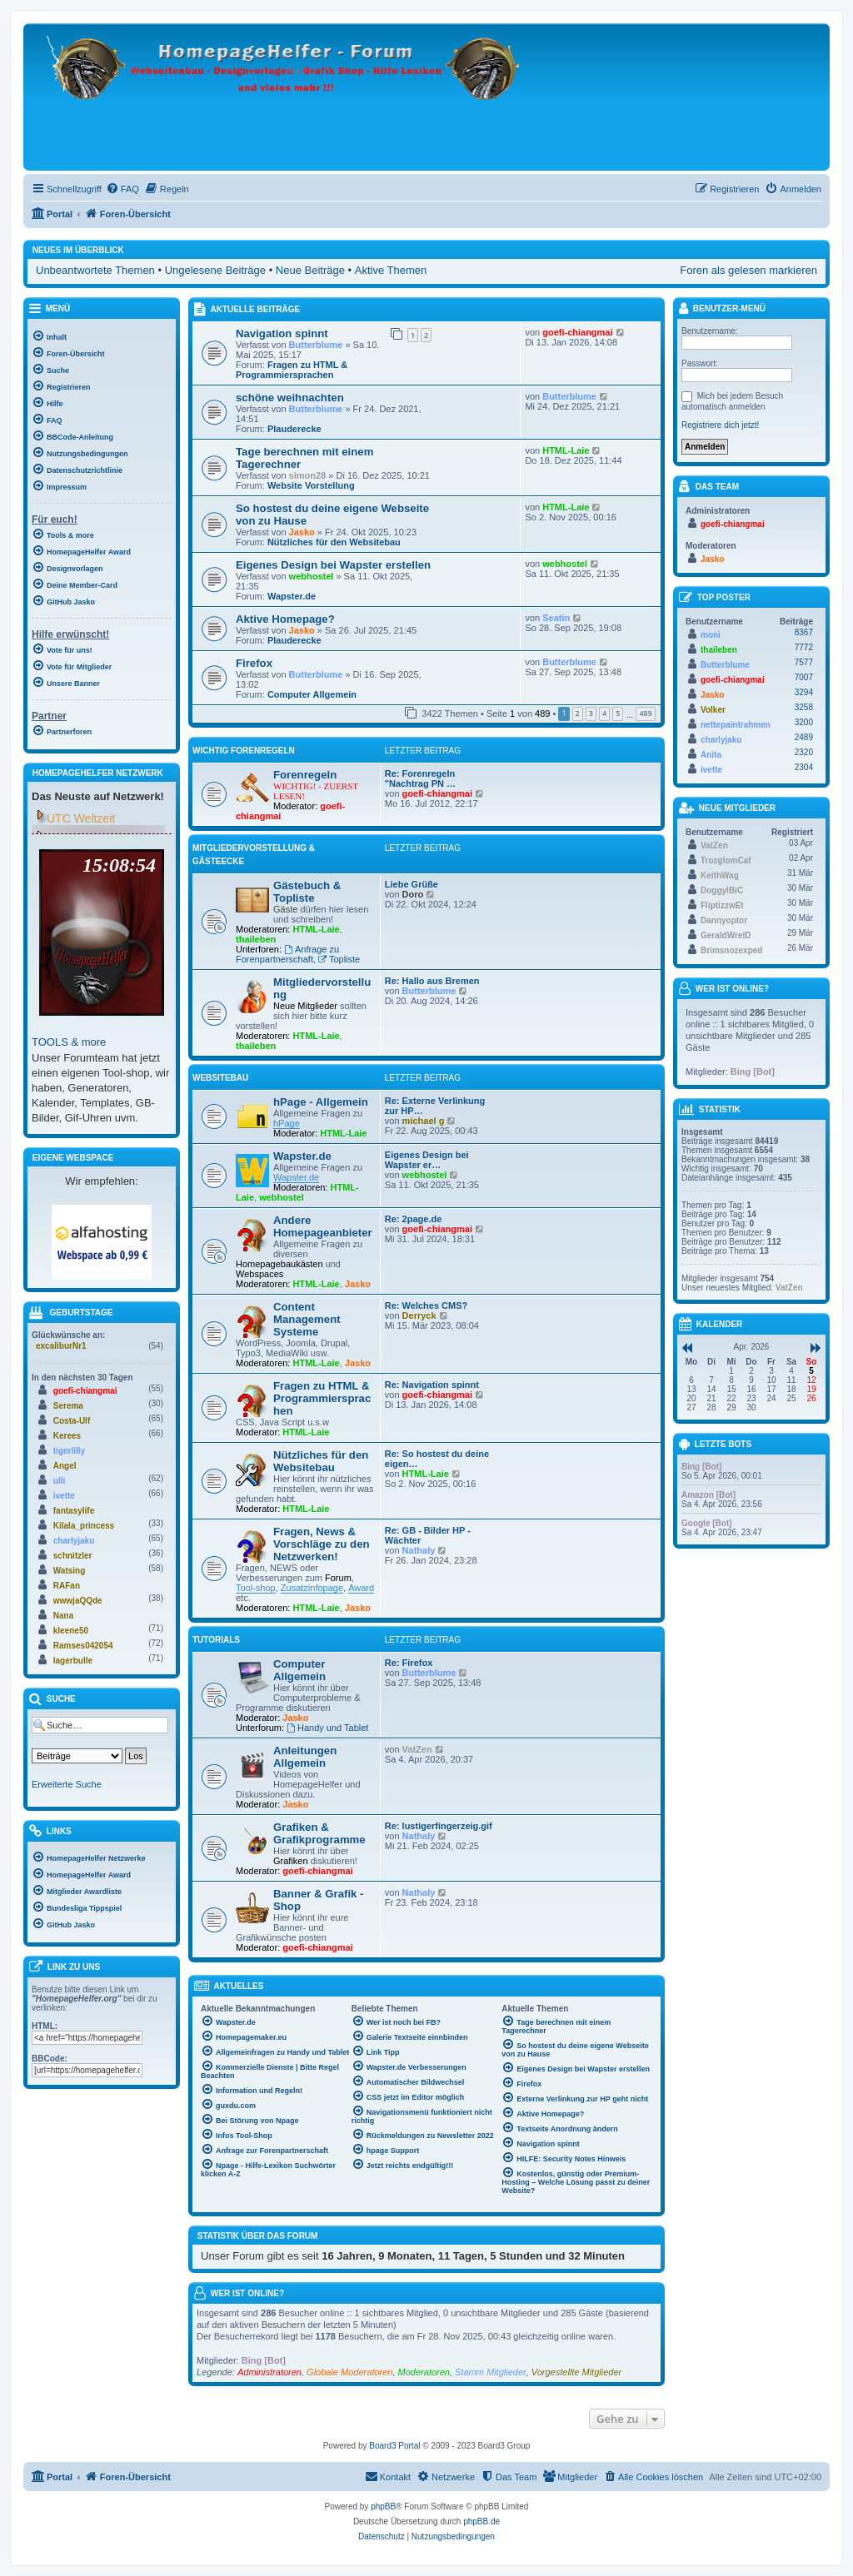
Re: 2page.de (413, 1219)
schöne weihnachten (290, 397)
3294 (804, 692)
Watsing (69, 1570)
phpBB (383, 2506)
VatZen (417, 1749)
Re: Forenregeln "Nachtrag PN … (420, 778)
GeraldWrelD (726, 935)
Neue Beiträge (310, 270)
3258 (804, 707)
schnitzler (72, 1555)
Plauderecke (294, 429)
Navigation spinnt (282, 333)
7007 (804, 677)
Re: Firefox (408, 1663)
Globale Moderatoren (349, 2372)
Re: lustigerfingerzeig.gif (438, 1826)
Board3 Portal (394, 2445)
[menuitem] (122, 189)
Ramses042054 (83, 1645)
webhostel (311, 576)
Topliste (339, 959)
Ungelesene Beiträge (215, 270)
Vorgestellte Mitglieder (576, 2372)
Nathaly (419, 1550)
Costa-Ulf (71, 1420)
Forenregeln (305, 774)
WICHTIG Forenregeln (243, 750)
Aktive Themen (390, 270)
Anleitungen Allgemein (305, 1756)
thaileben (256, 939)
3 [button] (591, 713)
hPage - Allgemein (320, 1102)
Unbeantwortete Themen (95, 270)
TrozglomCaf (726, 860)
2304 (804, 767)
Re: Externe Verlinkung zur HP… (435, 1106)
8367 (804, 632)
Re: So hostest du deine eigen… (437, 1459)
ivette (64, 1495)
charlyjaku (73, 1540)
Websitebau (220, 1077)
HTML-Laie (565, 450)
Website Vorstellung (311, 485)
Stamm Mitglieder (490, 2372)
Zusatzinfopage (312, 1588)
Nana (63, 1615)
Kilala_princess (83, 1525)
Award (361, 1588)
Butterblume (316, 345)
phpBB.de (481, 2521)
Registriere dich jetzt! (720, 425)
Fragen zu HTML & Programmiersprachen (291, 370)
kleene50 (70, 1630)
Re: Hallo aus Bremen (432, 981)
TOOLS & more (69, 1042)
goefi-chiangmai (577, 332)
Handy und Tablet (327, 1728)
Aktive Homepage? (285, 619)
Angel (65, 1465)
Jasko (302, 532)
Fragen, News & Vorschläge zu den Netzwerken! (321, 1544)
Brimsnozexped (731, 950)
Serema (68, 1405)
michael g (423, 1121)
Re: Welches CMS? (426, 1305)
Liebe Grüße (411, 884)
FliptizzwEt (722, 905)
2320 (804, 752)
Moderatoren (424, 2372)
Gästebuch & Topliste (307, 891)
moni (711, 634)
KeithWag (720, 875)
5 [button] (618, 713)
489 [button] (645, 713)
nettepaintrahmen (736, 724)
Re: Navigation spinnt (432, 1385)
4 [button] (604, 713)
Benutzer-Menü (721, 309)
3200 (804, 722)
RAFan (66, 1585)
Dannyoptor (724, 920)
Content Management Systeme (307, 1319)
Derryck (419, 1315)
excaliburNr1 (61, 1345)
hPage (286, 1123)
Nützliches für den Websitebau (334, 542)
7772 (804, 647)
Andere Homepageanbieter (322, 1226)
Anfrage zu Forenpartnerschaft (287, 954)
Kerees (67, 1435)
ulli (59, 1480)
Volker (713, 709)
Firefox (254, 663)
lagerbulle (72, 1660)
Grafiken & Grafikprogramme (319, 1833)
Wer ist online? (247, 2293)
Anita (711, 754)
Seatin (556, 618)
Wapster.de (291, 596)
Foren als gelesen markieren (748, 270)
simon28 (308, 475)
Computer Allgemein (312, 694)
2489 (804, 737)
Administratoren (269, 2372)
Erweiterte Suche (67, 1784)
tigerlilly (69, 1450)
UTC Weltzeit (81, 818)
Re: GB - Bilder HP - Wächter (428, 1535)
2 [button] (578, 713)
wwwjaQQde (77, 1600)
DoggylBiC (722, 890)
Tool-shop (256, 1588)
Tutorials (216, 1639)
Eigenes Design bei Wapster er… (427, 1160)
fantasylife (73, 1510)
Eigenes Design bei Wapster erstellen (333, 565)
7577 (804, 662)
